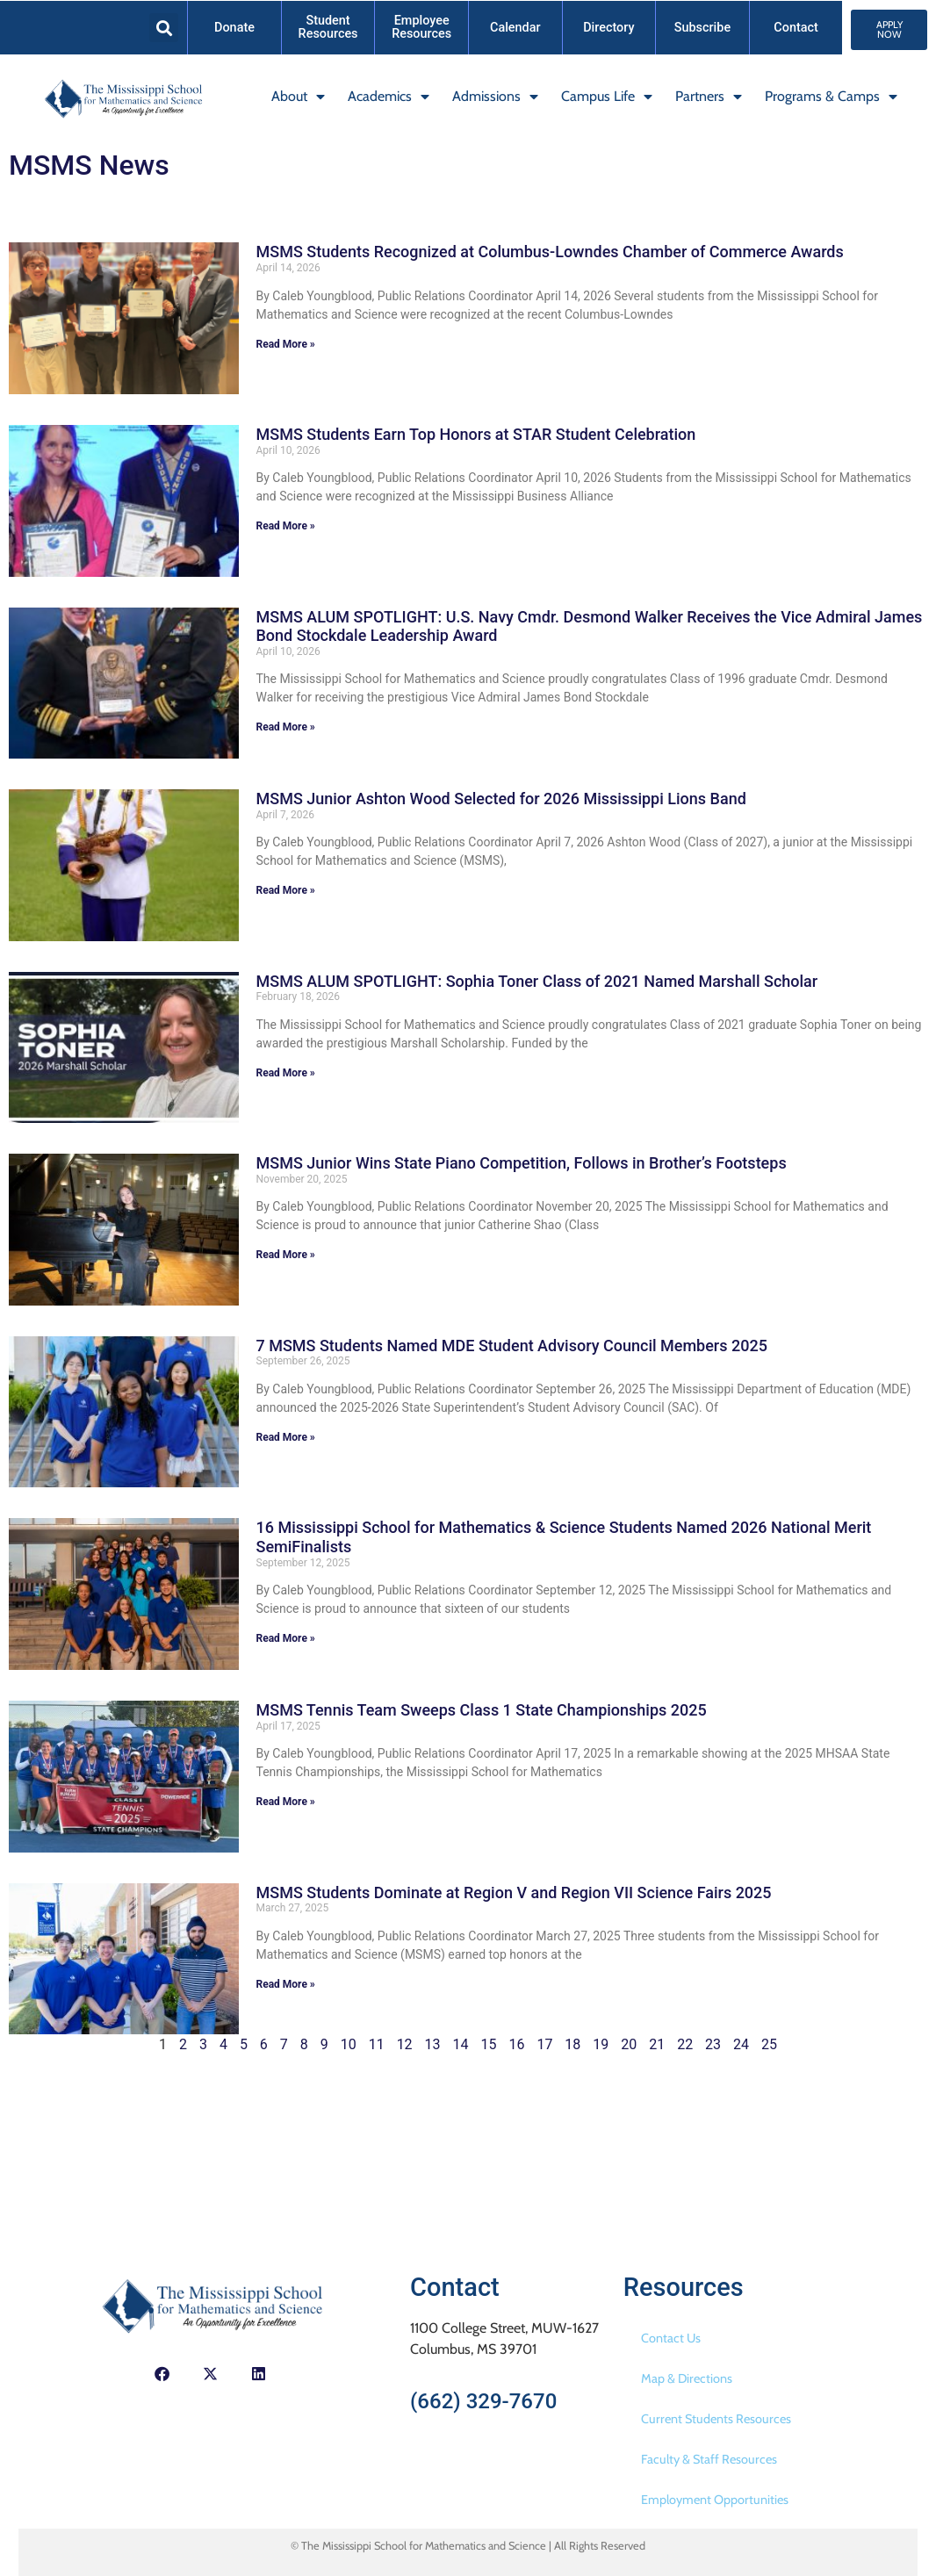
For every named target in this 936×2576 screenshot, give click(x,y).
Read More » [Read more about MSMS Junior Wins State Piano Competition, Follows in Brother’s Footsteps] (285, 1254)
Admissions (495, 96)
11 (377, 2044)
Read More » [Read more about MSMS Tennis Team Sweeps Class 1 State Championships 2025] (285, 1801)
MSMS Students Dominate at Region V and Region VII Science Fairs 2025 (514, 1892)
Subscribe (702, 27)
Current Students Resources (716, 2419)
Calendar (515, 27)
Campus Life (606, 96)
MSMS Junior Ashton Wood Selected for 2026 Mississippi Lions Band (501, 798)
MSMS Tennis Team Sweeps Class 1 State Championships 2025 (481, 1710)
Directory (608, 27)
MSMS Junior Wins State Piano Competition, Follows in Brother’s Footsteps (521, 1163)
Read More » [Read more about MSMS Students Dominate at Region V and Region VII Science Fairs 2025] (285, 1984)
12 (405, 2044)
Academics (388, 96)
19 (600, 2044)
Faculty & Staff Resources (709, 2459)
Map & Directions (686, 2378)
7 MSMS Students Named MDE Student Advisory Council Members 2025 (511, 1345)
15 (488, 2044)
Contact (795, 27)
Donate (234, 27)
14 (461, 2044)
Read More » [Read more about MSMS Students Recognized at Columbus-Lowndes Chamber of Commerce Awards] (285, 344)
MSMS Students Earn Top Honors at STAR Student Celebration (476, 434)
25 (769, 2044)
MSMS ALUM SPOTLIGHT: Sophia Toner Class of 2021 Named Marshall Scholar (537, 981)
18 (572, 2044)
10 (348, 2044)
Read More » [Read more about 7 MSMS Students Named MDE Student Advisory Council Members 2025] (285, 1437)
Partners (708, 96)
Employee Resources (421, 26)
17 (544, 2044)
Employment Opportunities (714, 2500)
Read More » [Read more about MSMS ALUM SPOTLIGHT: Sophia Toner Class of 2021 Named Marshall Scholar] (285, 1073)
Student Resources (328, 26)
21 (657, 2044)
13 (433, 2044)
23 (713, 2044)
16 (516, 2044)
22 (685, 2044)
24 (741, 2044)
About (298, 96)
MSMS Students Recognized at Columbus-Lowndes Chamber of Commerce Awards (550, 251)
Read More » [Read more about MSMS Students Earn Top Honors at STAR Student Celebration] (285, 526)
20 (629, 2044)
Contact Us (671, 2338)
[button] (163, 27)
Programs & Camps (831, 96)
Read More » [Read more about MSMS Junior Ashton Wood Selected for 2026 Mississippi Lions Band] (285, 890)
